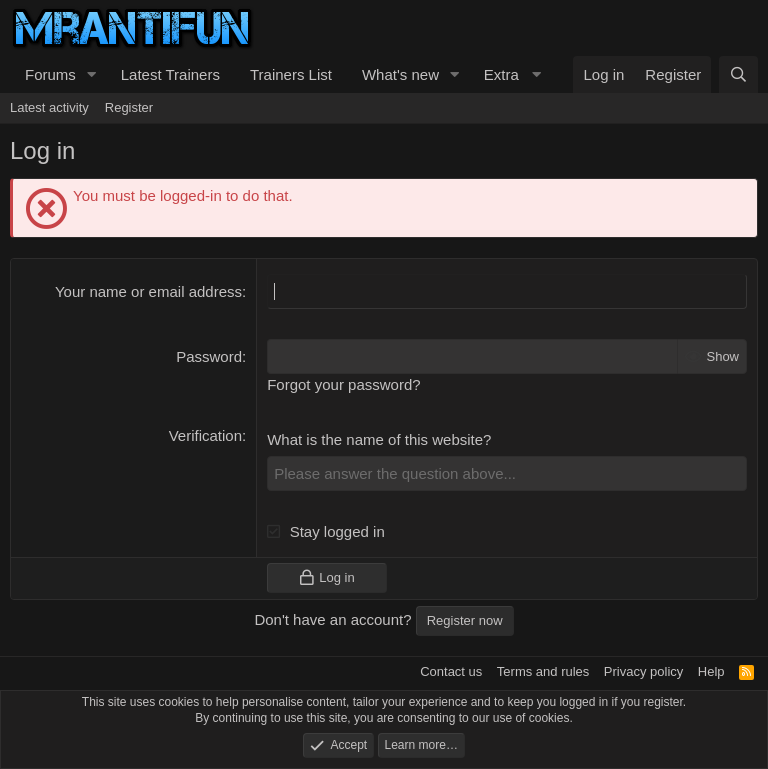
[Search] (738, 74)
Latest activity (49, 107)
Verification (205, 435)
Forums (50, 74)
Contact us (451, 671)
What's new (400, 74)
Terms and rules (543, 671)
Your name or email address (148, 291)
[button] (92, 74)
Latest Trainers (170, 74)
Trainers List (291, 74)
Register (129, 107)
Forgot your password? (343, 384)
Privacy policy (643, 671)
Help (711, 671)
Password (209, 356)
